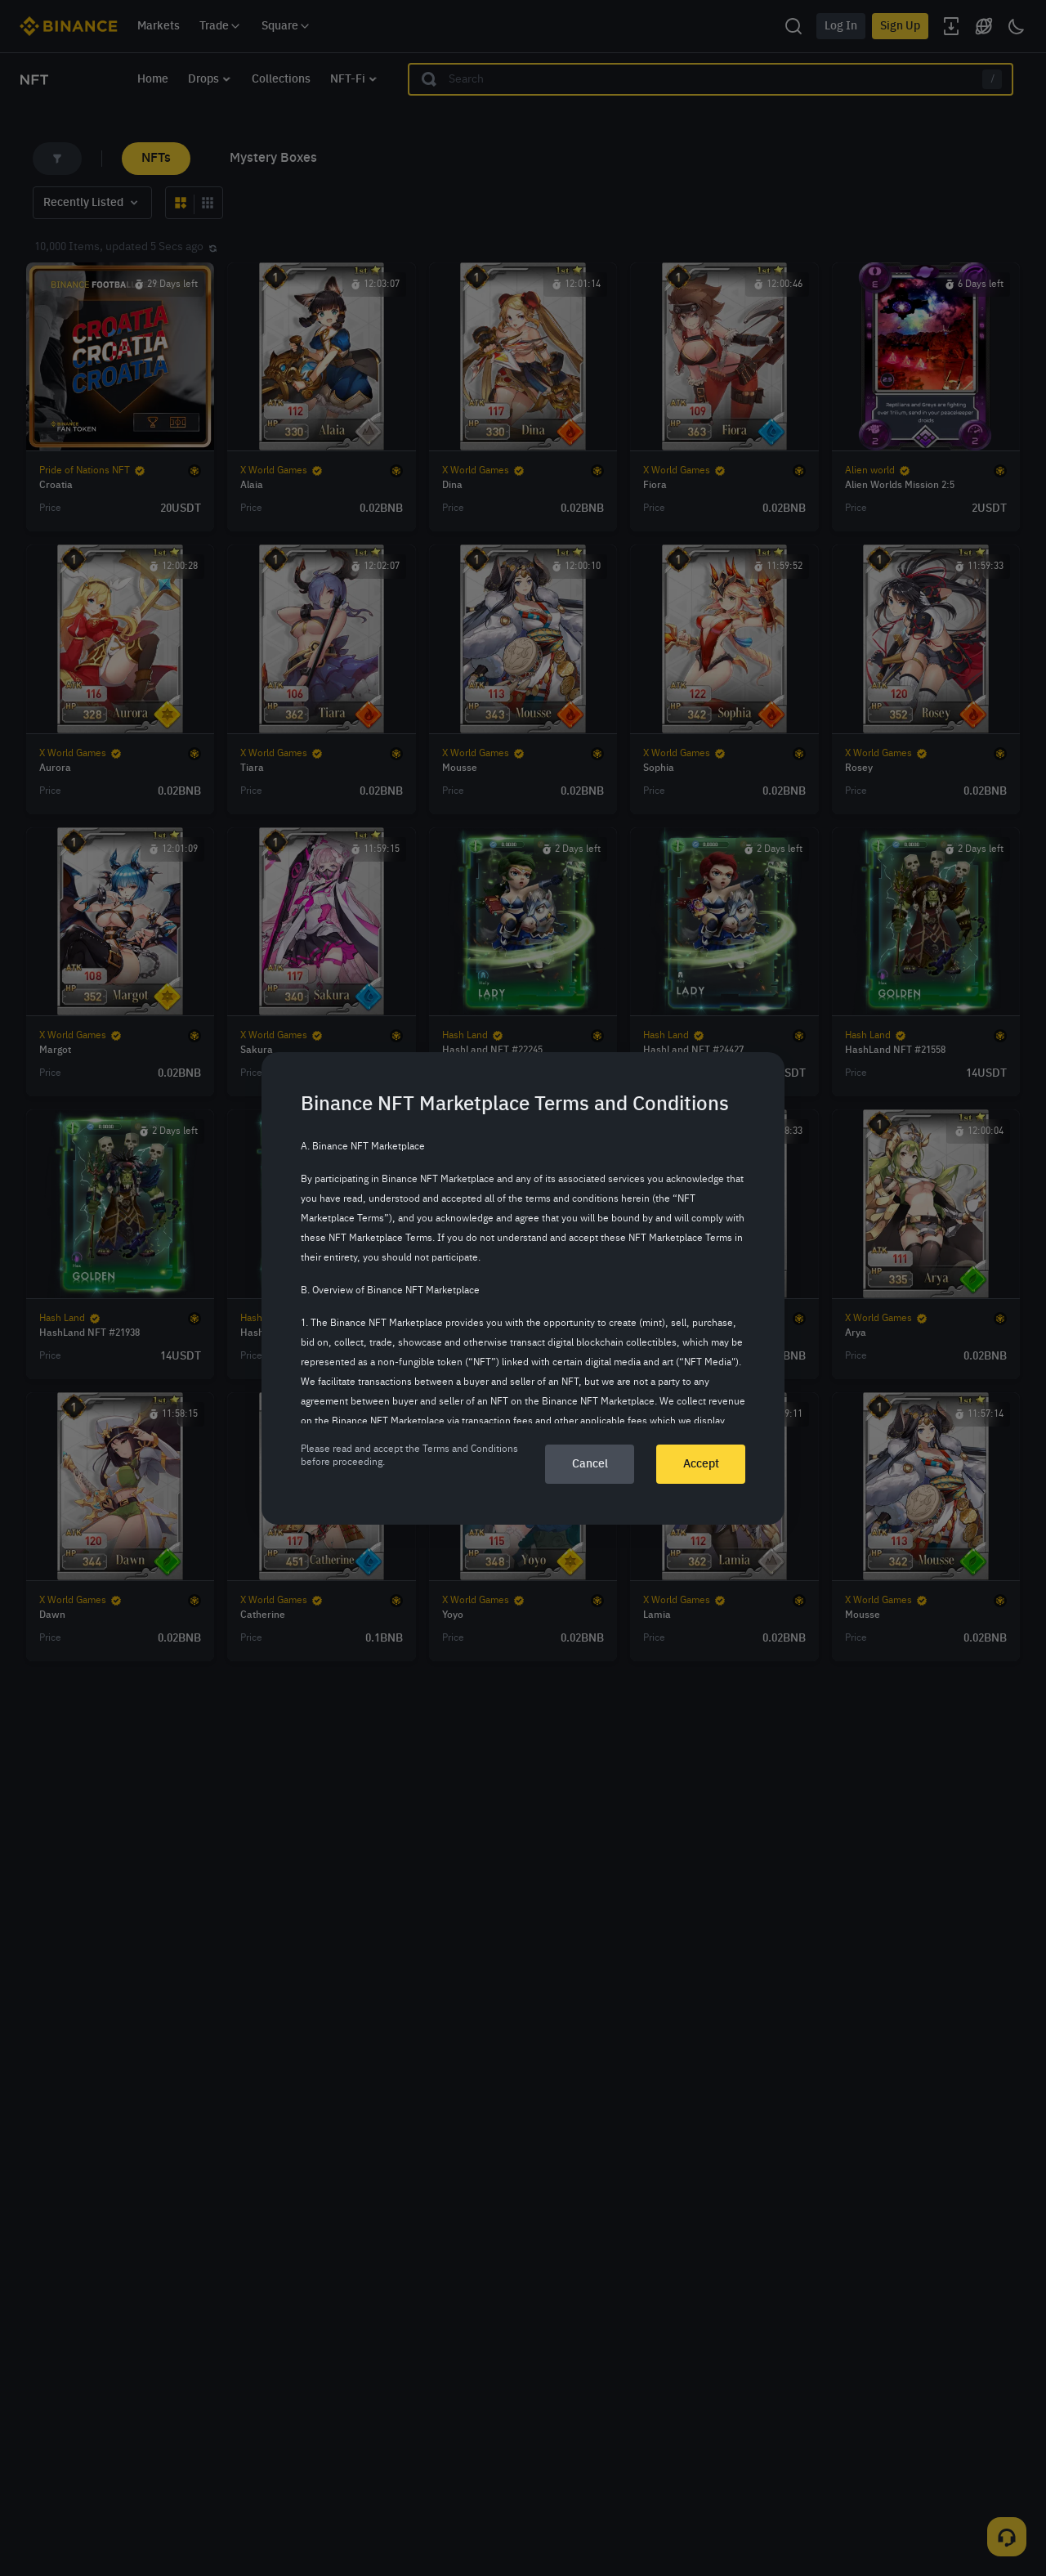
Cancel (590, 1464)
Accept (701, 1464)
